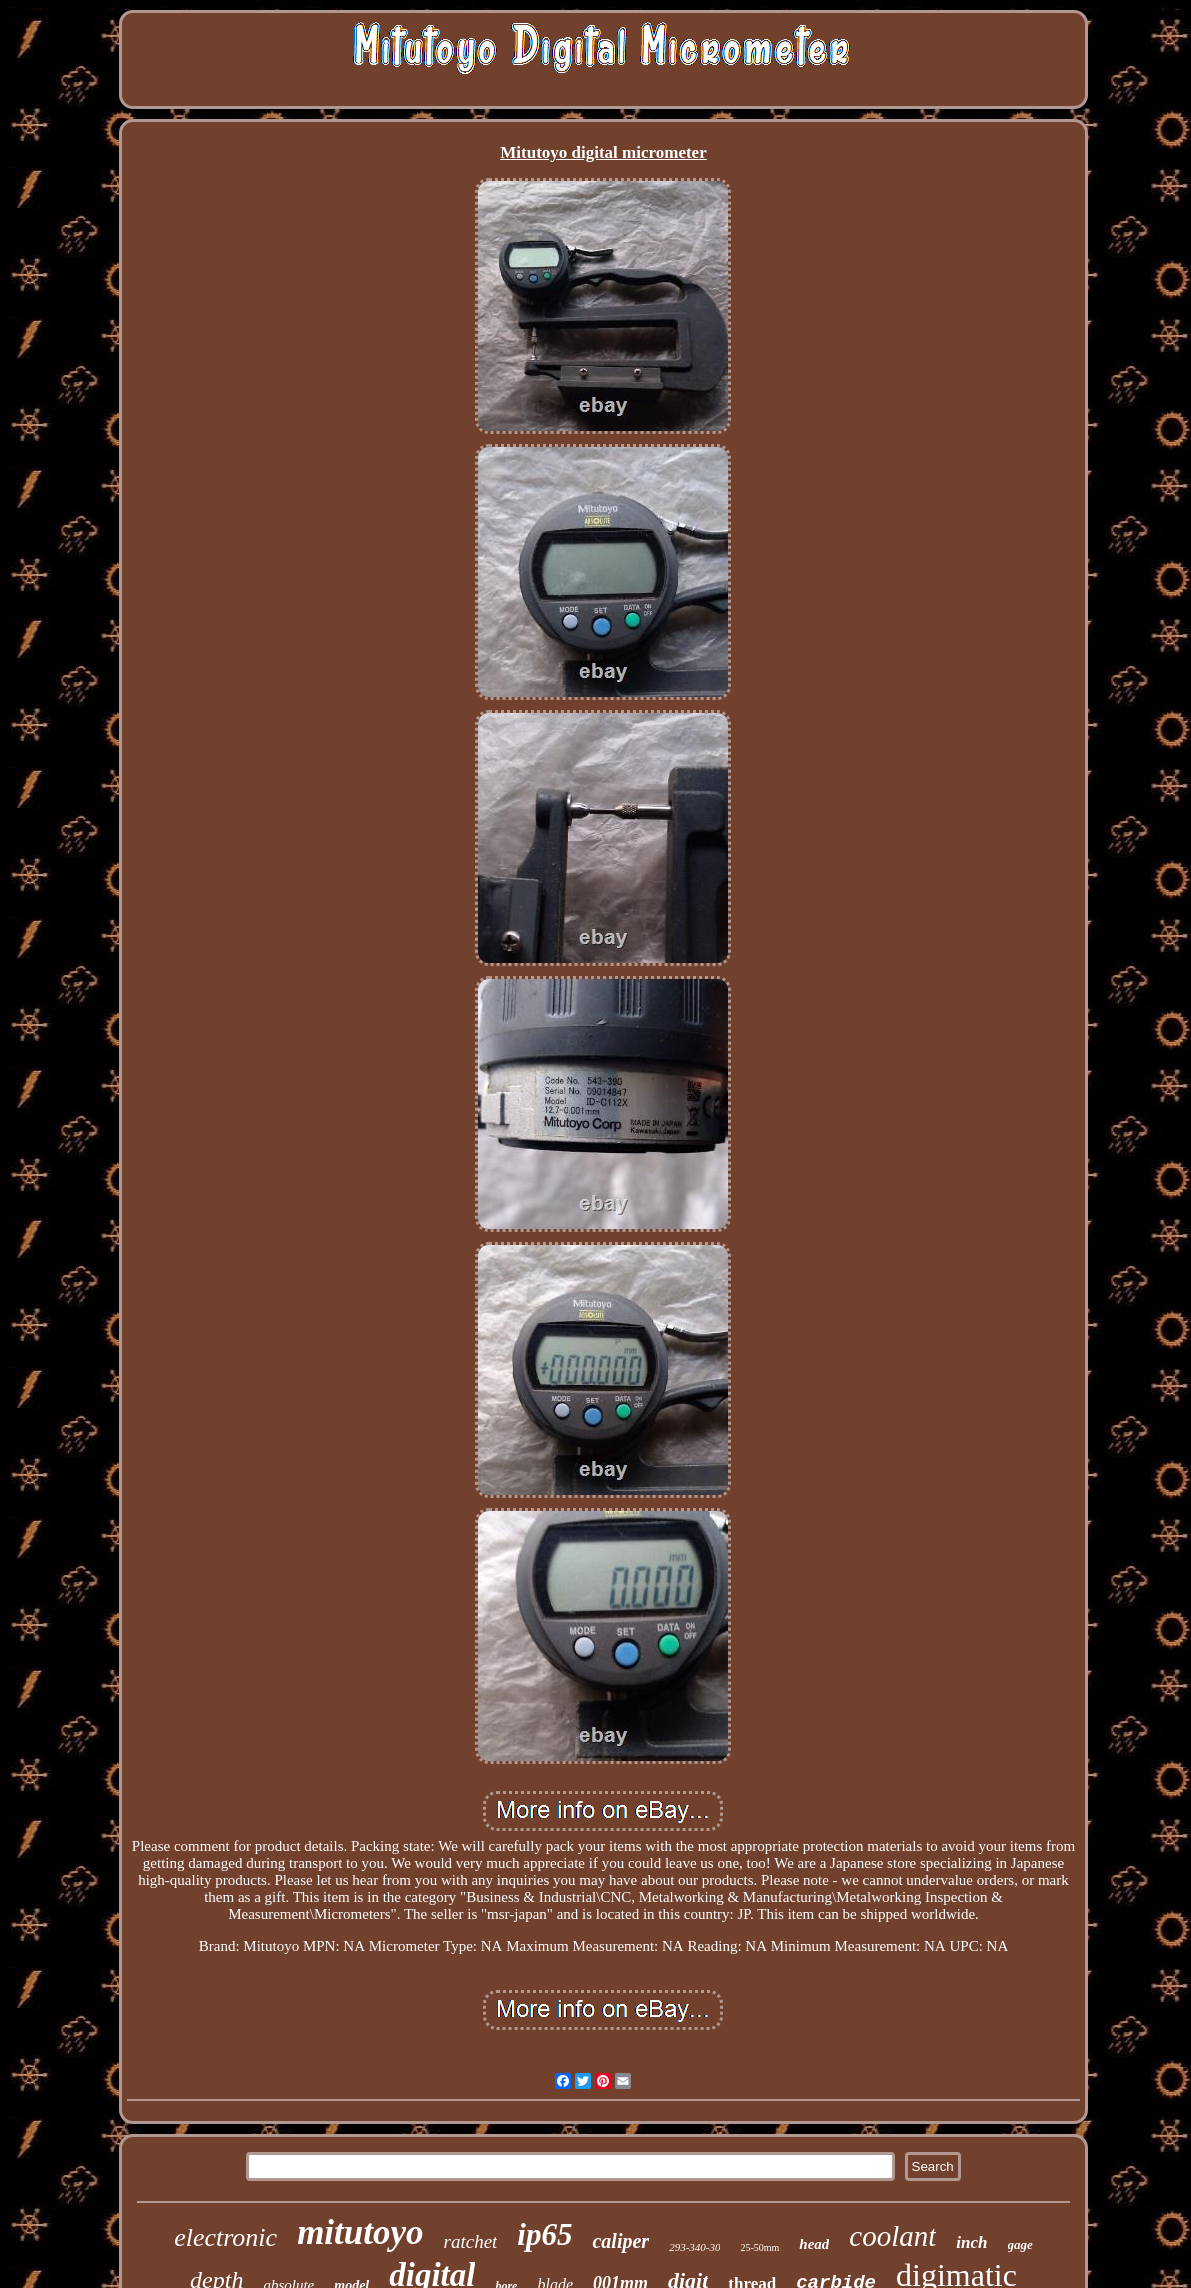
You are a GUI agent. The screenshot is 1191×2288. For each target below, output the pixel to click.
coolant (892, 2236)
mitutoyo (360, 2232)
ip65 (544, 2234)
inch (971, 2242)
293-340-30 (694, 2247)
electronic (225, 2237)
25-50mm (759, 2247)
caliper (620, 2241)
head (814, 2244)
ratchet (471, 2241)
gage (1020, 2244)
